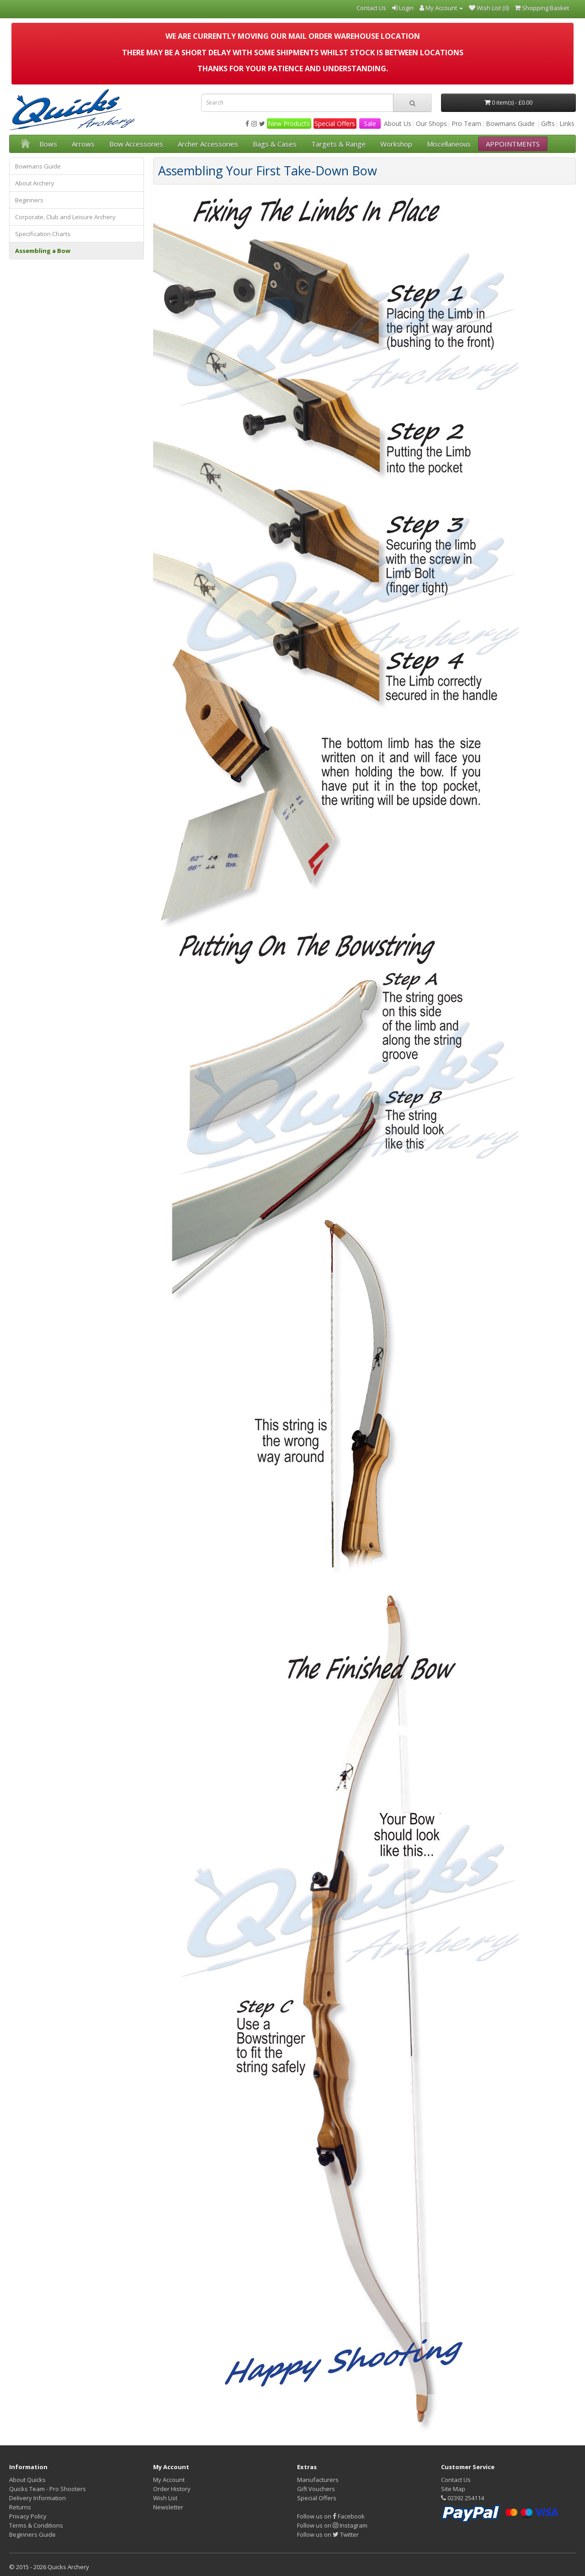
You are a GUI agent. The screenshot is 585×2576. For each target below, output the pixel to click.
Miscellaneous (449, 143)
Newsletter (168, 2507)
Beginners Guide (32, 2534)
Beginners (29, 200)
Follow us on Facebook (331, 2516)
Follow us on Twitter (328, 2534)
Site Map (453, 2489)
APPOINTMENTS (513, 143)
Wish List (165, 2498)
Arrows (83, 143)
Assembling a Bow (42, 251)
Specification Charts (42, 234)
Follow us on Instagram (332, 2525)
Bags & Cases (275, 143)
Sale (370, 123)
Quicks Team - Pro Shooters (47, 2489)
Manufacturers (318, 2480)
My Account (169, 2480)
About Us (397, 123)
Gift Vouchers (316, 2489)
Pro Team (466, 123)
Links (566, 123)
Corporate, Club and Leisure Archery (65, 217)
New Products (289, 123)
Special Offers (334, 123)
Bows (48, 143)
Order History (172, 2489)
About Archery (34, 183)
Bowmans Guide (510, 123)
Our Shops (431, 123)
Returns (20, 2507)
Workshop (396, 143)
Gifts (548, 123)
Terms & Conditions (36, 2525)
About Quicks (27, 2480)
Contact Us (456, 2480)
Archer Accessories (208, 143)
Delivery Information (37, 2498)
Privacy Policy (28, 2516)
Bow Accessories (136, 143)
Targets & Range (338, 143)
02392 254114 (462, 2498)
